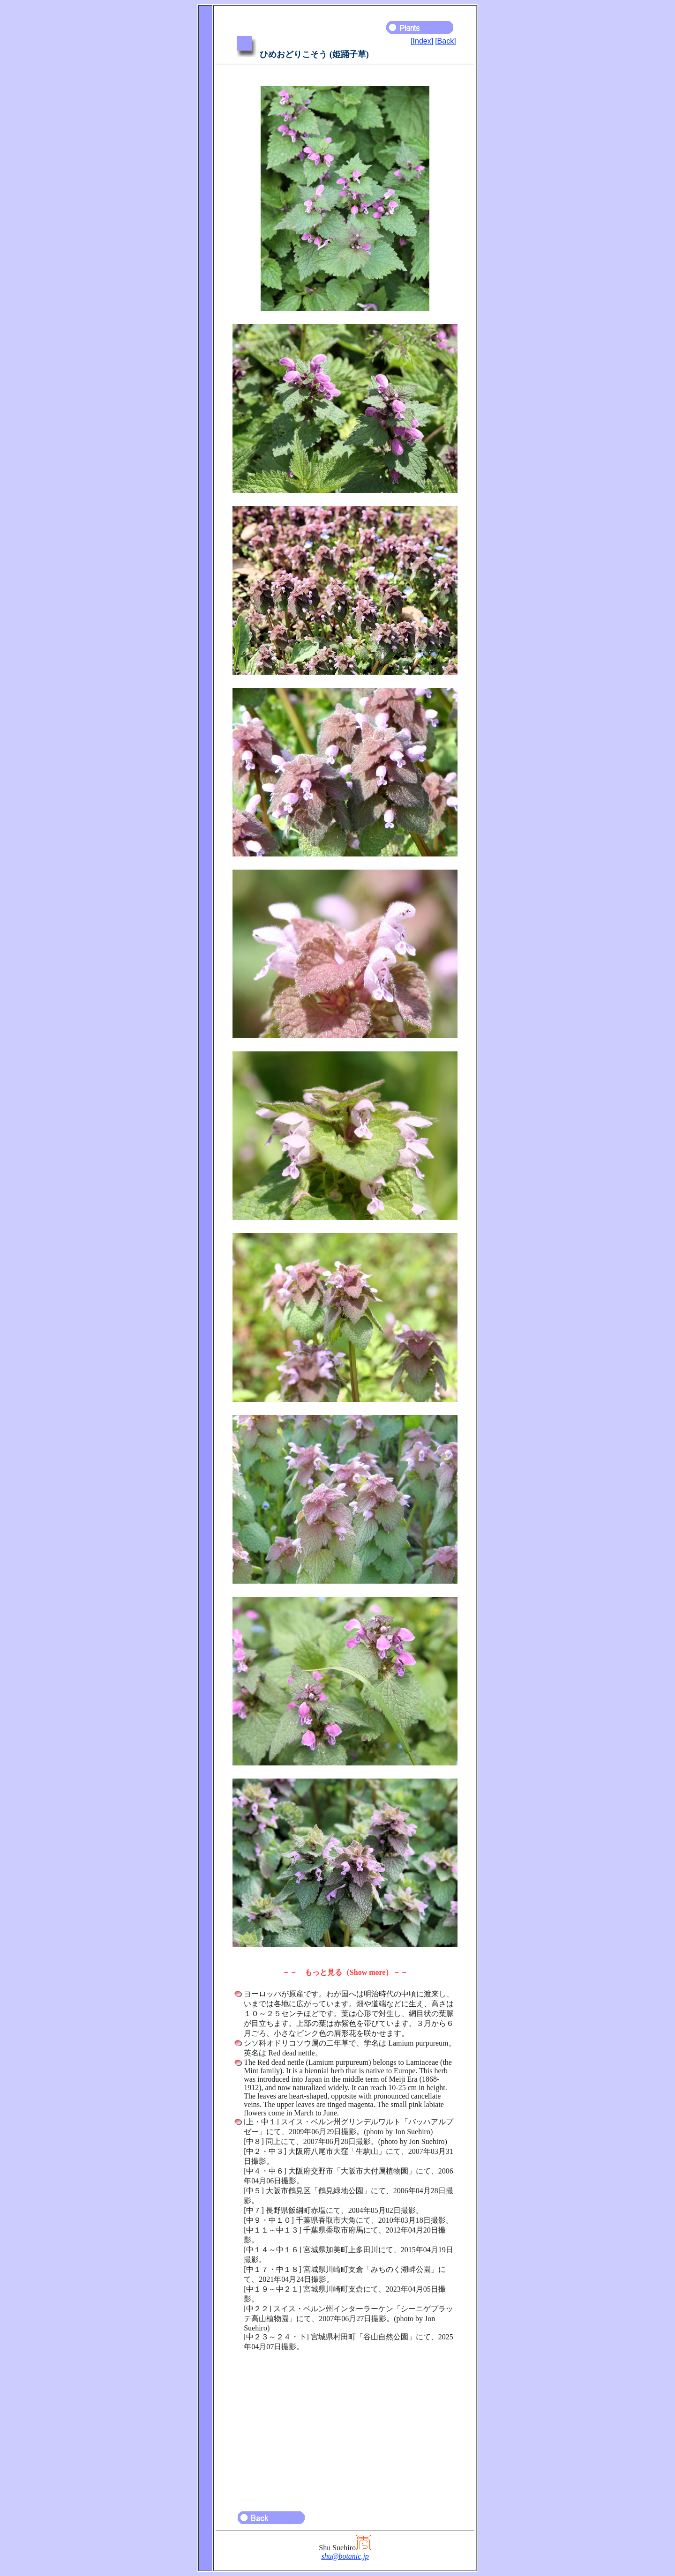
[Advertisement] (345, 2427)
